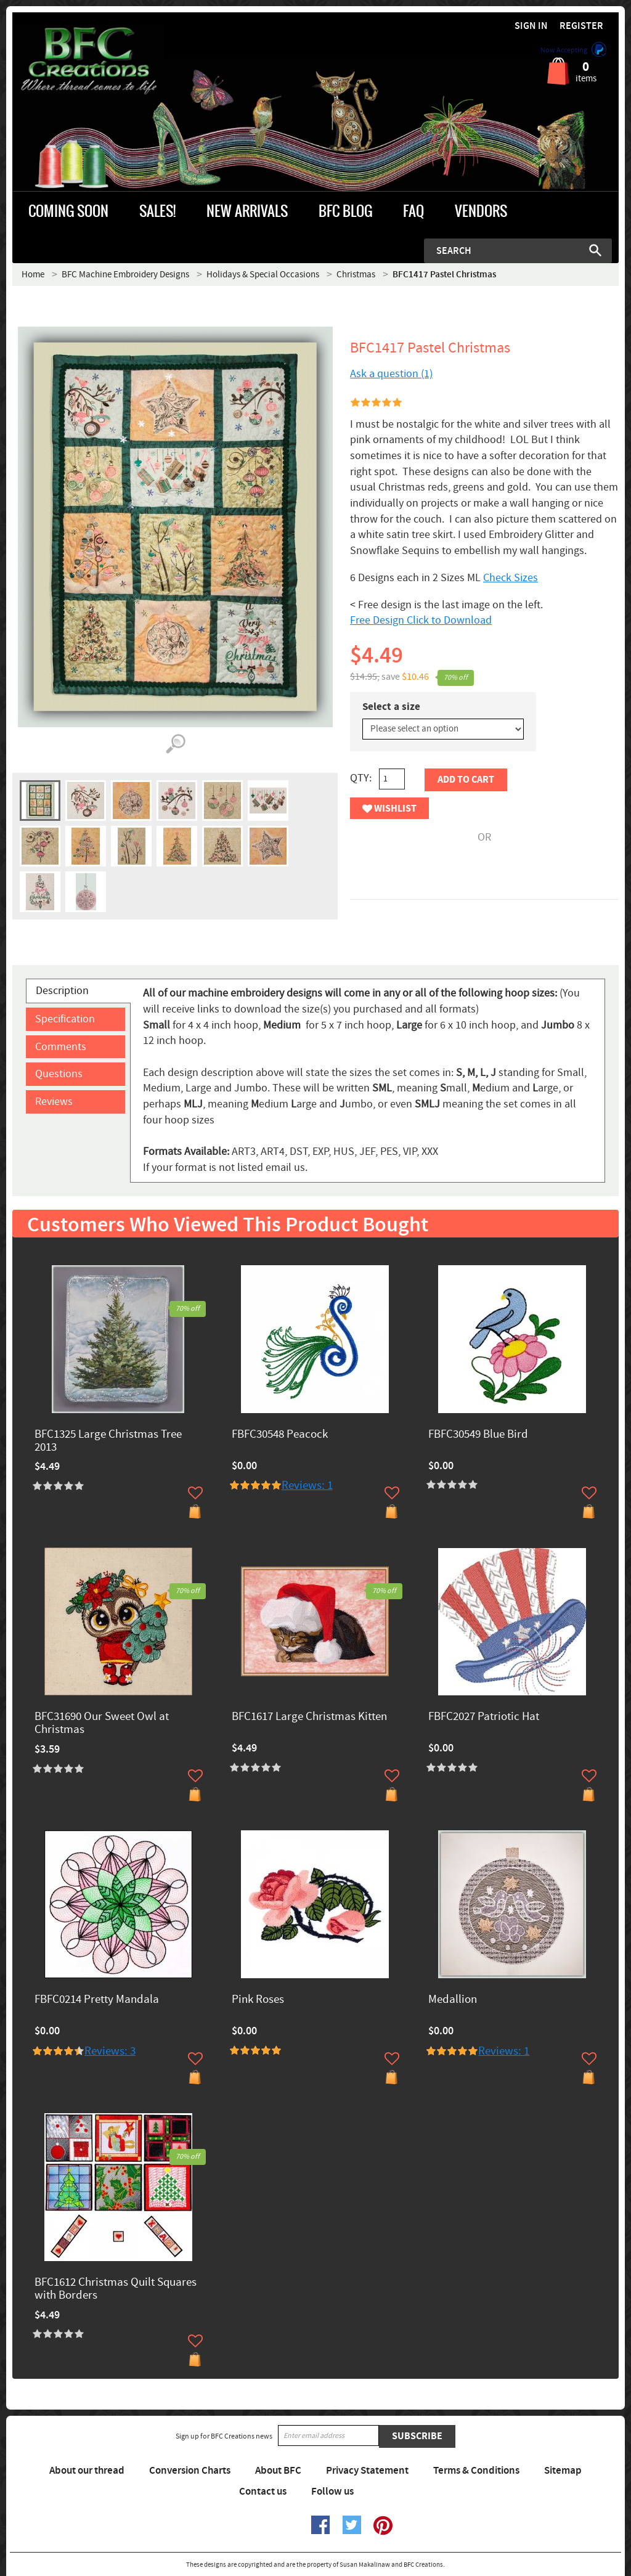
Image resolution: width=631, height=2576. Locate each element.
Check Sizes (510, 578)
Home (33, 274)
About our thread (86, 2470)
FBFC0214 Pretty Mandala (97, 2000)
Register (581, 26)
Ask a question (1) (391, 374)
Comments (60, 1047)
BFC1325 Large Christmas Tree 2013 (108, 1441)
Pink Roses (258, 2000)
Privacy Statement (367, 2470)
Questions (59, 1074)
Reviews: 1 (307, 1485)
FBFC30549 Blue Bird (478, 1435)
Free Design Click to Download (421, 620)
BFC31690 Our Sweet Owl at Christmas (102, 1724)
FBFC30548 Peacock (280, 1435)
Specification (65, 1019)
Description (62, 991)
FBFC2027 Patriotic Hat (483, 1717)
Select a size (391, 706)
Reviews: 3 (110, 2051)
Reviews (54, 1101)
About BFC (278, 2470)
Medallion (452, 2000)
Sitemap (563, 2470)
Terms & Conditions (476, 2470)
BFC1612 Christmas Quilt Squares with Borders (116, 2289)
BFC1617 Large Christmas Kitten (309, 1717)
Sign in (531, 26)
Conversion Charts (189, 2470)
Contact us (263, 2491)
